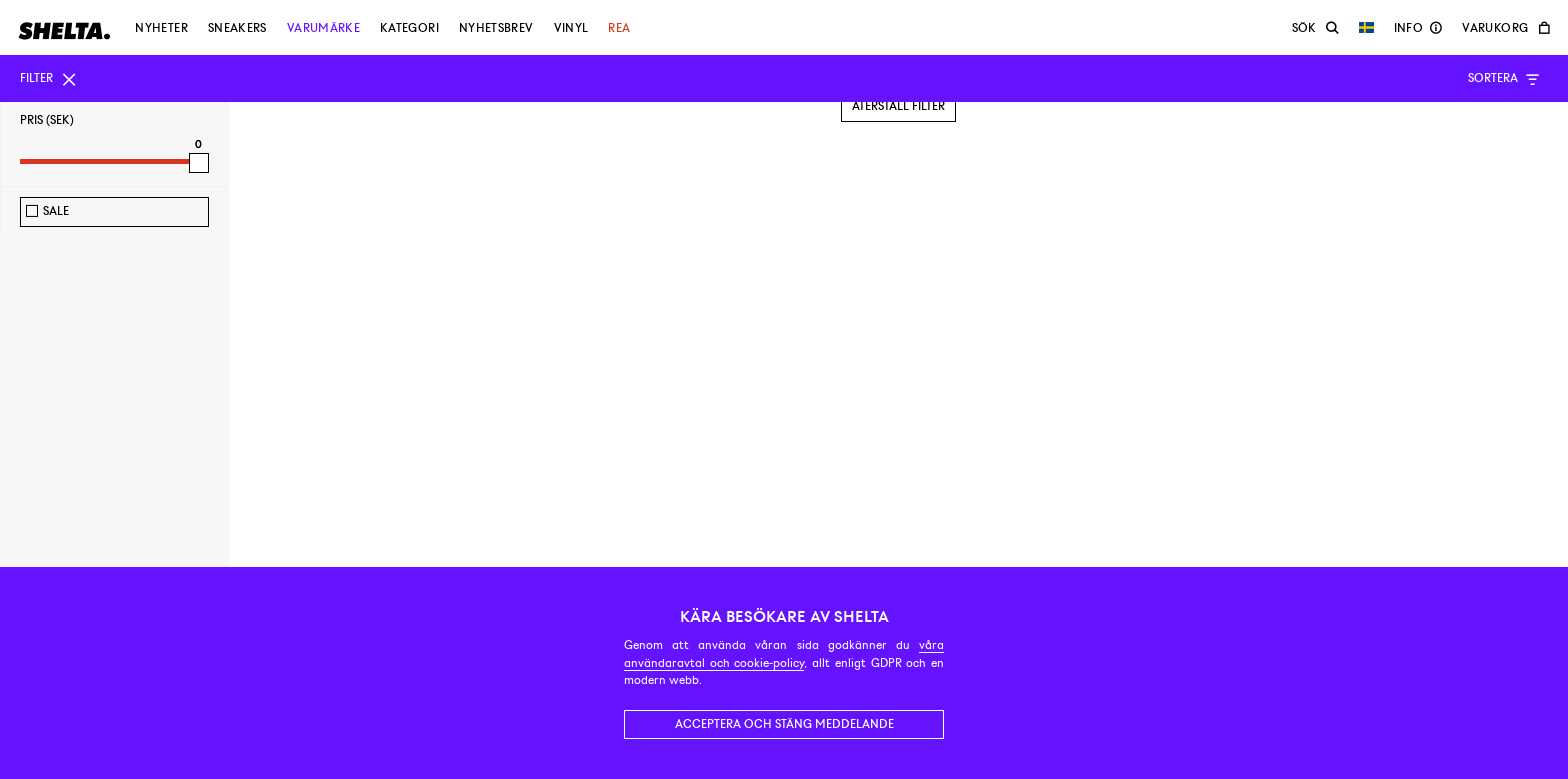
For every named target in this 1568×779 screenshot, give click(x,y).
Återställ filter (898, 106)
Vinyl (571, 28)
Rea (619, 28)
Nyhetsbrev (496, 28)
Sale (56, 211)
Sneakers (237, 28)
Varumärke (323, 28)
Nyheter (161, 28)
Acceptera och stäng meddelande (784, 724)
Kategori (409, 28)
